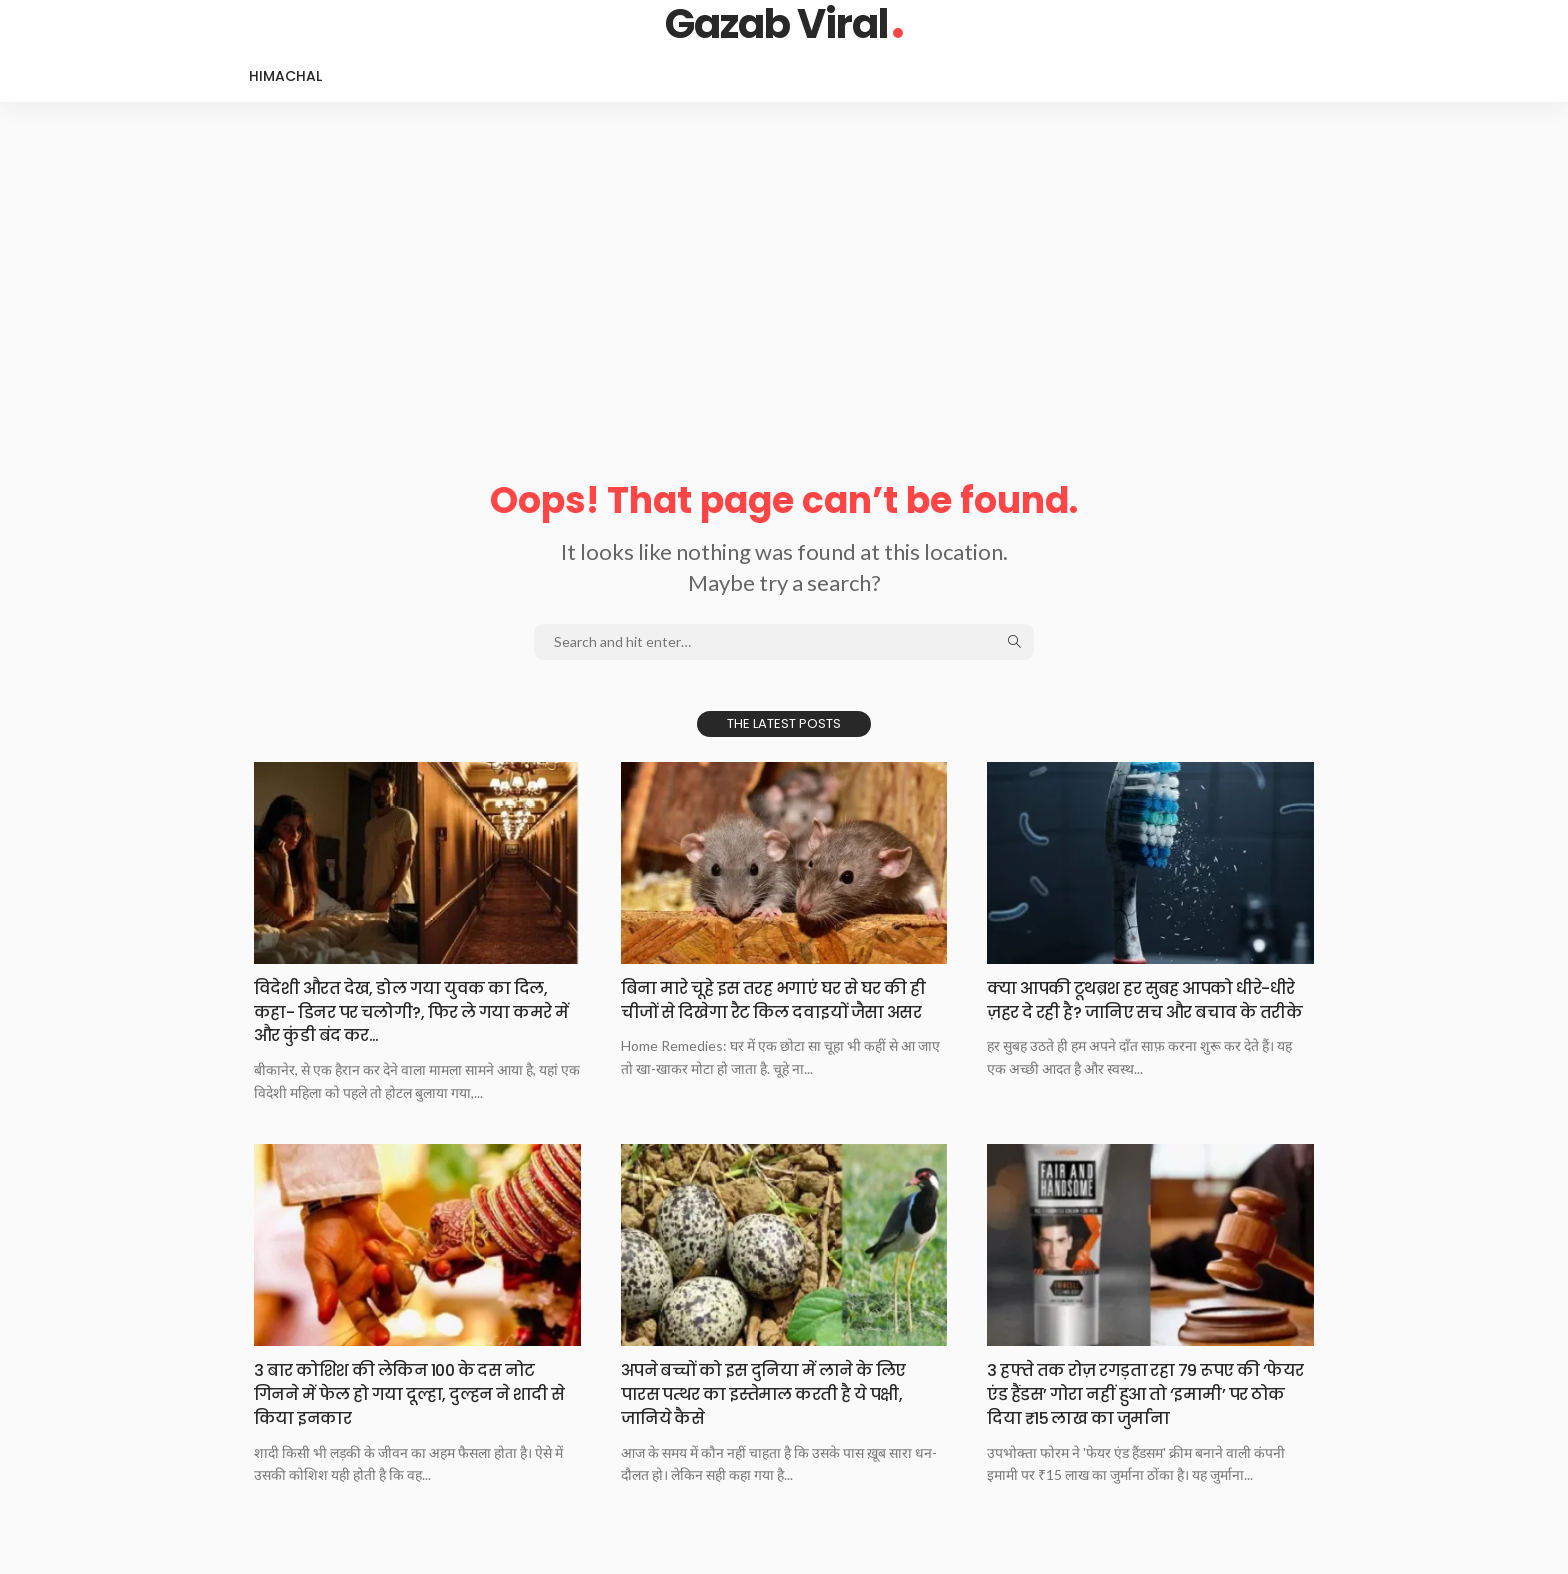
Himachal (285, 76)
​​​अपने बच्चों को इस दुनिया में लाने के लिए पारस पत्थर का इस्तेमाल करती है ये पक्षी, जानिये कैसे (779, 1392)
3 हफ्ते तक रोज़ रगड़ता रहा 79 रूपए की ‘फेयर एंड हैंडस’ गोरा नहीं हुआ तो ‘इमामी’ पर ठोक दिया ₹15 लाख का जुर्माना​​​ (1139, 1392)
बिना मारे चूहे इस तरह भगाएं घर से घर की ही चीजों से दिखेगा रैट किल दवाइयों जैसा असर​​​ (779, 1011)
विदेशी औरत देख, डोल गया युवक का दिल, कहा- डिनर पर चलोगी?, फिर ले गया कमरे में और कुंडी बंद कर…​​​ (417, 1011)
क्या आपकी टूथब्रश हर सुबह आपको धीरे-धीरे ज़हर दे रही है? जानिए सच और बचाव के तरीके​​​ (1144, 1011)
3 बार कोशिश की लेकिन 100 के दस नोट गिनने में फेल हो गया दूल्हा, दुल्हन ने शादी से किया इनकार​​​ (413, 1392)
